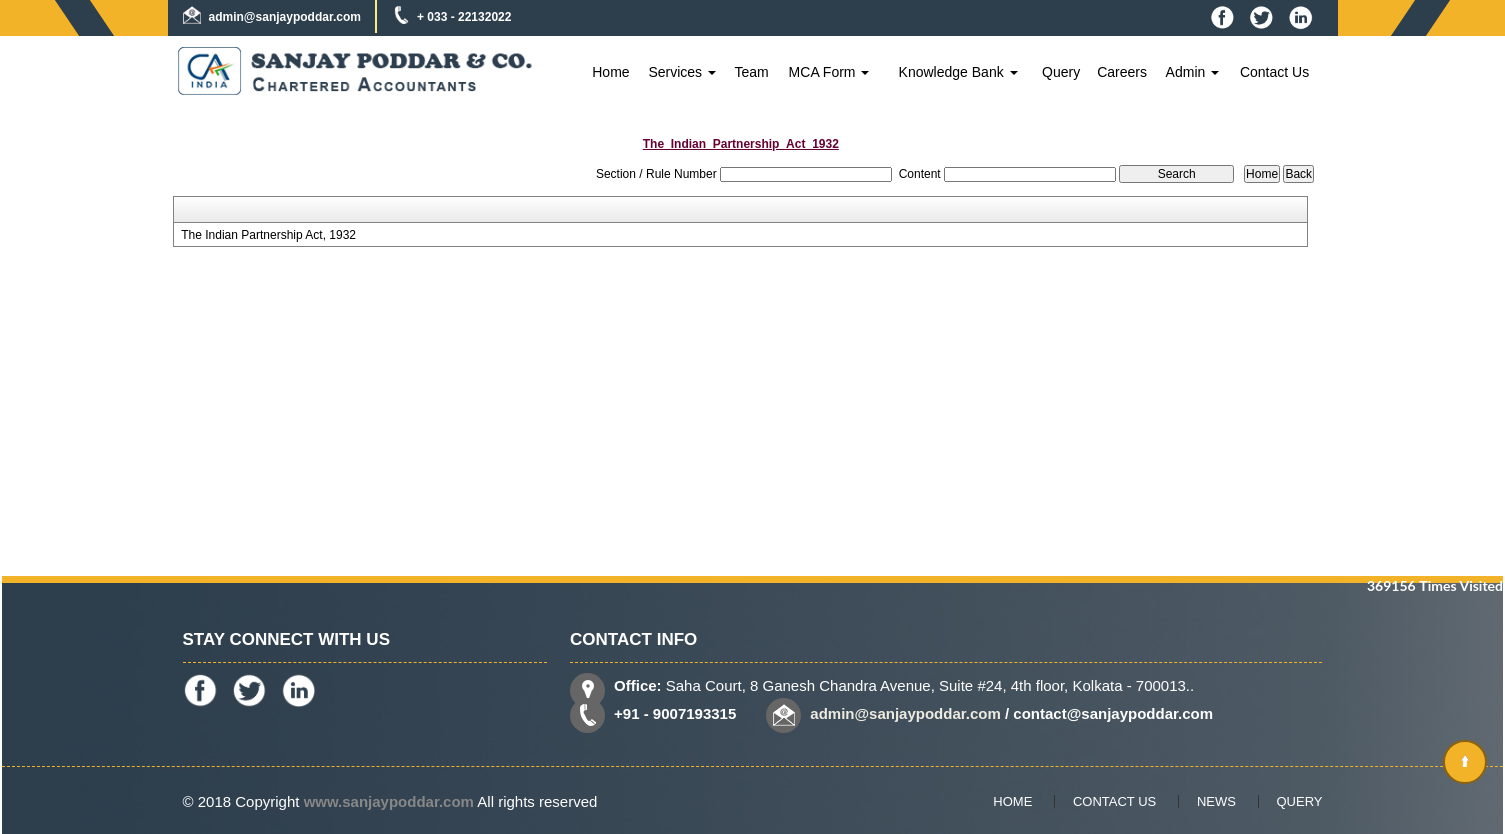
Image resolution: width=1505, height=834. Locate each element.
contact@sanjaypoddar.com (1113, 713)
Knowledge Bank (958, 72)
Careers (1122, 72)
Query (1061, 72)
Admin (1193, 72)
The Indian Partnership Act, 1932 (268, 235)
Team (751, 72)
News (1216, 801)
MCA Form (829, 72)
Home (610, 72)
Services (682, 72)
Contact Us (1274, 72)
